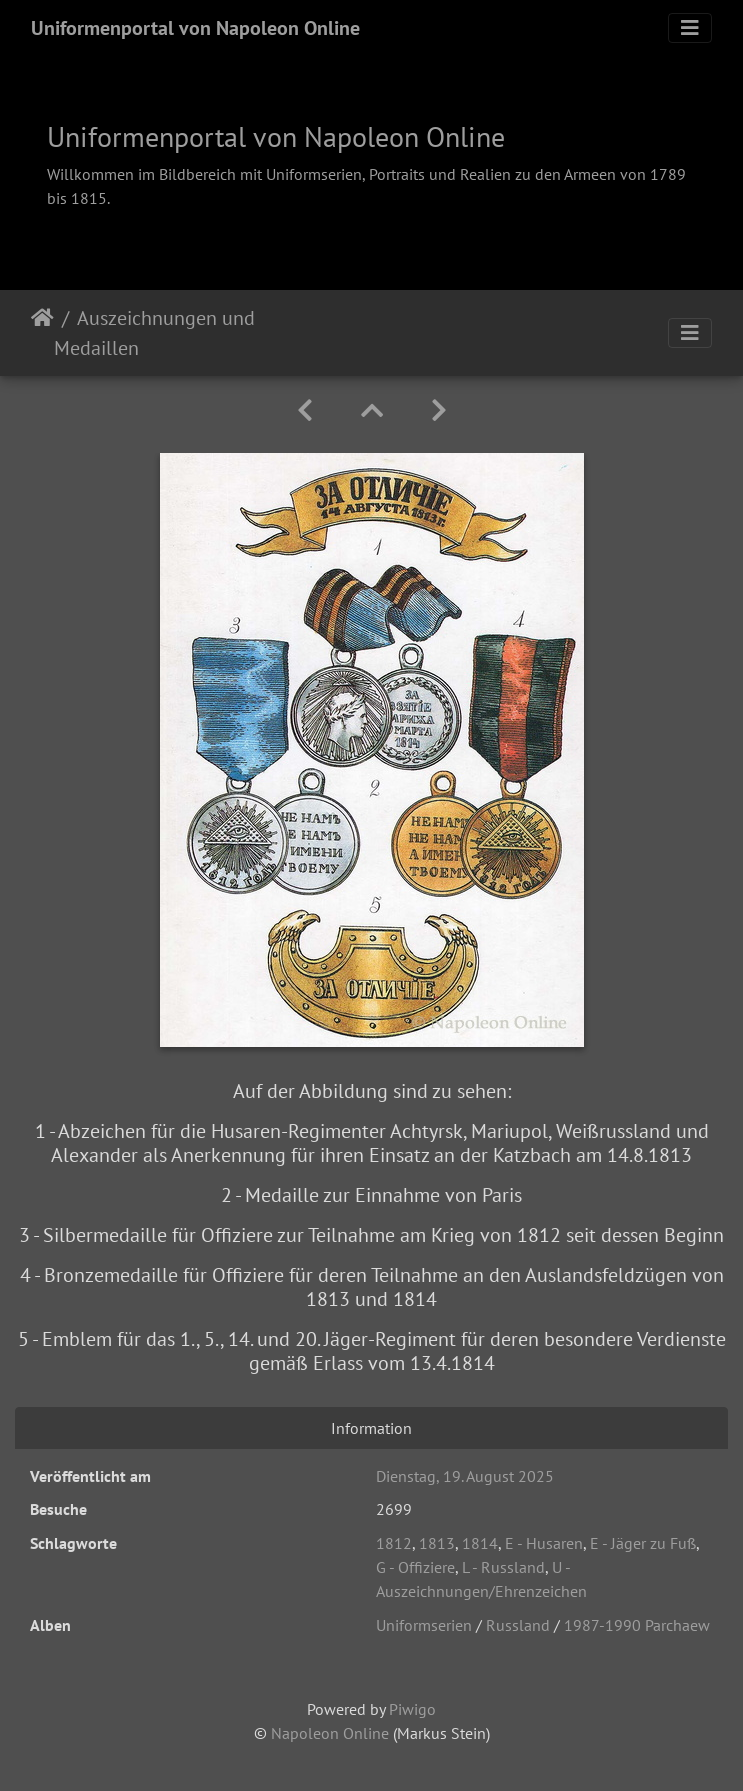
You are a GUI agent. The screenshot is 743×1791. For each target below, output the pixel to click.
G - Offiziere (415, 1567)
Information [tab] (371, 1428)
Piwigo (412, 1709)
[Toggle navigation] (690, 28)
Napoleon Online (330, 1733)
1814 (480, 1543)
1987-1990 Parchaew (637, 1625)
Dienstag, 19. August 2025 (465, 1476)
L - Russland (503, 1567)
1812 (394, 1543)
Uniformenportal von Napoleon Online (195, 28)
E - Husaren (544, 1543)
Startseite (42, 333)
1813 (437, 1543)
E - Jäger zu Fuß (643, 1543)
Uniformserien (424, 1625)
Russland (518, 1625)
